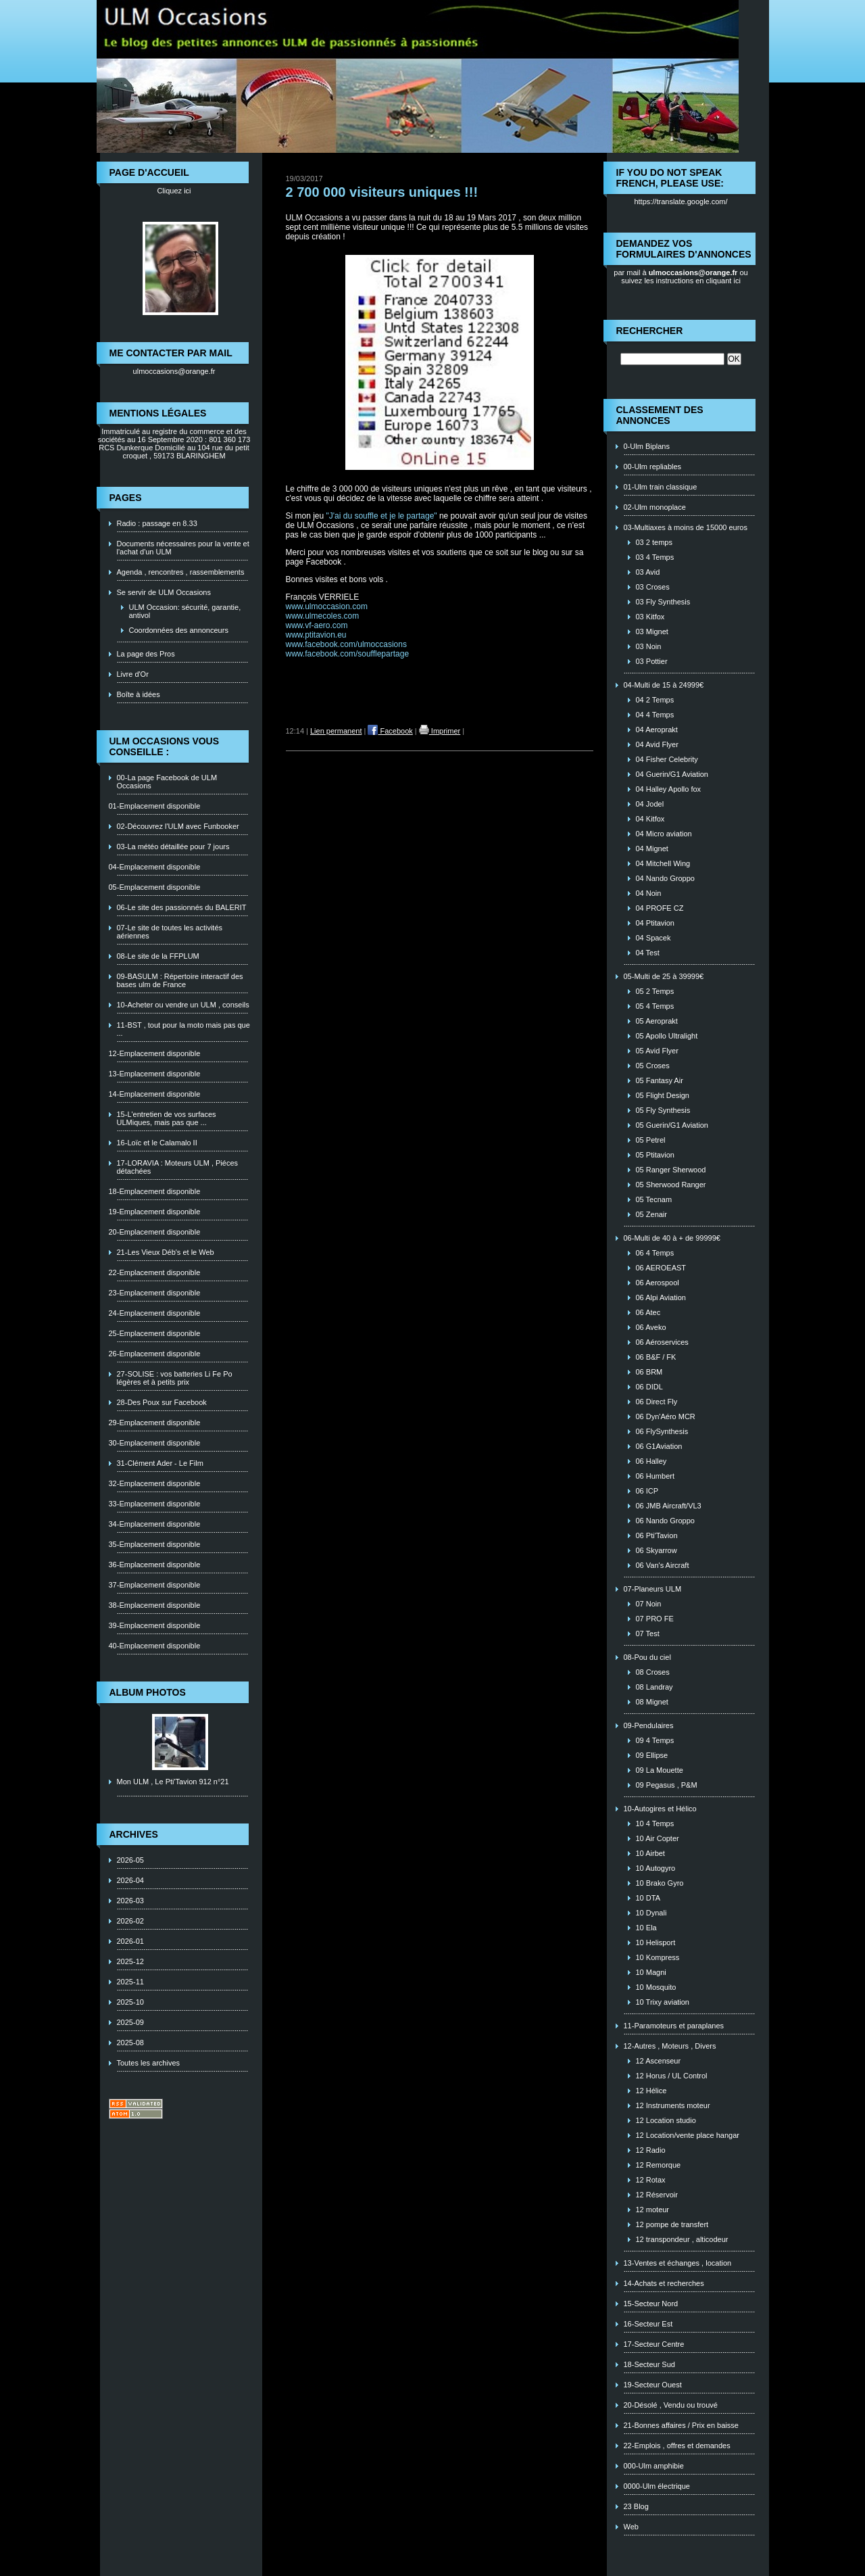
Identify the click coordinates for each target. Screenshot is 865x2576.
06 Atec (648, 1312)
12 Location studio (666, 2120)
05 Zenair (651, 1214)
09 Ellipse (652, 1755)
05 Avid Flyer (657, 1051)
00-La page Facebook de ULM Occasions (167, 781)
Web (631, 2527)
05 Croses (653, 1066)
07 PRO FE (655, 1619)
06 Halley (651, 1461)
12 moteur (653, 2209)
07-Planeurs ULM (653, 1589)
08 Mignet (652, 1702)
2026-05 (130, 1860)
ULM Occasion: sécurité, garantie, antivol (185, 611)
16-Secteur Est (648, 2324)
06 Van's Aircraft (662, 1565)
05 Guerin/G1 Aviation (672, 1125)
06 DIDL (649, 1387)
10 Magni (651, 1972)
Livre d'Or (133, 674)
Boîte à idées (138, 694)
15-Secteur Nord (651, 2303)
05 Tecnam (654, 1199)
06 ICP (647, 1491)
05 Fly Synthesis (663, 1110)
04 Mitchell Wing (663, 863)
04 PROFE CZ (660, 908)
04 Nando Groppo (665, 878)
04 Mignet (652, 848)
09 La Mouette (659, 1770)
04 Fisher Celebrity (667, 759)
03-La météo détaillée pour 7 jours (173, 846)
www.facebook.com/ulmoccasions (346, 644)
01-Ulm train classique (660, 487)
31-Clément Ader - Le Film (160, 1463)
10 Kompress (658, 1957)
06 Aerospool (657, 1283)
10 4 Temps (655, 1823)
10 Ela (646, 1928)
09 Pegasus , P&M (666, 1785)
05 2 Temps (655, 991)
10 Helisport (656, 1942)
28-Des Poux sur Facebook (162, 1402)
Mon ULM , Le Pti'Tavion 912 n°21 (173, 1782)
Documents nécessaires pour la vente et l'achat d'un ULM (183, 548)
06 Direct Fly (657, 1402)
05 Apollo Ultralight (667, 1036)
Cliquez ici (174, 191)
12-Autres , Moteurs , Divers (670, 2046)
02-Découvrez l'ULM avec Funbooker (178, 826)
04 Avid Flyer (657, 744)
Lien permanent (336, 731)
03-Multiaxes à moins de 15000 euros (685, 527)
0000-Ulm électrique (657, 2486)
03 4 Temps (655, 557)
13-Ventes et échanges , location (678, 2263)
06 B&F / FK (656, 1357)
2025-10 (130, 2002)
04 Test (648, 953)
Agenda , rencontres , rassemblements (181, 572)
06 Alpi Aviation (661, 1297)
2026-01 (130, 1941)
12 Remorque (658, 2165)
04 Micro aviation (664, 834)
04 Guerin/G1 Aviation (672, 774)
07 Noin (649, 1604)
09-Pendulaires (649, 1725)
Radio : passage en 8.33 (157, 523)
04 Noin (649, 893)
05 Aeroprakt (657, 1021)
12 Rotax (651, 2180)
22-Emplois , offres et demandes (677, 2445)
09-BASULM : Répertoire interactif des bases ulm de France (180, 980)
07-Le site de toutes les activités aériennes (170, 932)
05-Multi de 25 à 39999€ (664, 976)
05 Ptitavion (655, 1155)
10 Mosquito (656, 1987)
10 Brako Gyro (660, 1883)
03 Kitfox (650, 617)
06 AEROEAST (661, 1268)
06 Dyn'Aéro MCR (665, 1416)
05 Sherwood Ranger (671, 1184)
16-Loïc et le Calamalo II (157, 1143)
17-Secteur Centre (654, 2344)
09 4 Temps (655, 1740)
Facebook (390, 731)
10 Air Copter (657, 1838)
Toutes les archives (148, 2063)
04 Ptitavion (655, 923)
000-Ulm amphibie (654, 2466)
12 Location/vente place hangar (688, 2135)
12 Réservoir (657, 2195)
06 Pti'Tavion (657, 1535)
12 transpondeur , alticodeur (682, 2239)
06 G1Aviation (659, 1446)
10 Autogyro (656, 1868)
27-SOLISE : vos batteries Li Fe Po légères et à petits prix (174, 1378)
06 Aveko (651, 1327)
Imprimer (439, 731)
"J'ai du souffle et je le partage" (381, 516)
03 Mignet (652, 631)
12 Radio (651, 2150)
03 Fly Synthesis (663, 602)
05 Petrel (651, 1140)
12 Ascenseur (658, 2061)
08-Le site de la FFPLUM (158, 956)
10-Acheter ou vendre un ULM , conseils (183, 1005)
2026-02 (130, 1921)
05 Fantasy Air (659, 1080)
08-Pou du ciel (647, 1657)
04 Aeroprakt (657, 729)
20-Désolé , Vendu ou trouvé (671, 2405)
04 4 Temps (655, 715)
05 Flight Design (663, 1095)
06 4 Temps (655, 1253)
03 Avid (648, 572)
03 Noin (649, 646)
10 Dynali (651, 1913)
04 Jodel (650, 804)
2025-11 (130, 1982)
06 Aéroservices (662, 1342)
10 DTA (648, 1898)
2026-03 (130, 1901)
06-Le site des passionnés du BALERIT (182, 907)
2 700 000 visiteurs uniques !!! (382, 192)
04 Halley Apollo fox (668, 789)
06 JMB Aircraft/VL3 (668, 1506)
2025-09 (130, 2022)
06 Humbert (655, 1476)
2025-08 (130, 2042)
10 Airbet (650, 1853)
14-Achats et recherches (664, 2283)
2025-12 (130, 1961)
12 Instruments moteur (673, 2105)
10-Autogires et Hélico (660, 1809)
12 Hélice (651, 2090)
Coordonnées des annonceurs (178, 630)
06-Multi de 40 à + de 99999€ (672, 1238)
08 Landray (654, 1687)
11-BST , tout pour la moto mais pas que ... (183, 1029)
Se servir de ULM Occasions (164, 592)
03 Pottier (652, 661)
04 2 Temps (655, 700)
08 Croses (653, 1672)
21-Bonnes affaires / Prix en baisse (681, 2425)
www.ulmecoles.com (323, 616)
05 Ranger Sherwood (671, 1170)
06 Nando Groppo (665, 1521)
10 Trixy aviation (662, 2002)
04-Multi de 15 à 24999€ (664, 685)
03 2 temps (654, 542)
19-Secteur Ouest (653, 2385)
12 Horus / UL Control (672, 2076)
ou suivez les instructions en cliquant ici (684, 276)
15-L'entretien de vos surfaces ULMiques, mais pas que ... (166, 1118)
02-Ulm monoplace (655, 507)
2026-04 (130, 1880)
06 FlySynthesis (662, 1431)
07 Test (648, 1633)
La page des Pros (146, 654)
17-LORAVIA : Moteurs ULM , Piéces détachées (178, 1167)
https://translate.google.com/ (680, 201)
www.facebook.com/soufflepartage (348, 654)
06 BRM (649, 1372)
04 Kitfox (650, 819)
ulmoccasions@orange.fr (174, 371)
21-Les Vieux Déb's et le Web (165, 1252)
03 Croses (653, 587)
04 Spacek (653, 938)
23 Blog (636, 2506)
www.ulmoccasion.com (327, 606)
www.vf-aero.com (317, 625)
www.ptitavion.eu (316, 635)
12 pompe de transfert (672, 2224)
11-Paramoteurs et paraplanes (674, 2026)
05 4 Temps (655, 1006)
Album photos (147, 1692)
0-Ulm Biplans (647, 446)
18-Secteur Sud (649, 2364)
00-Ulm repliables (653, 466)
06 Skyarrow (656, 1550)
